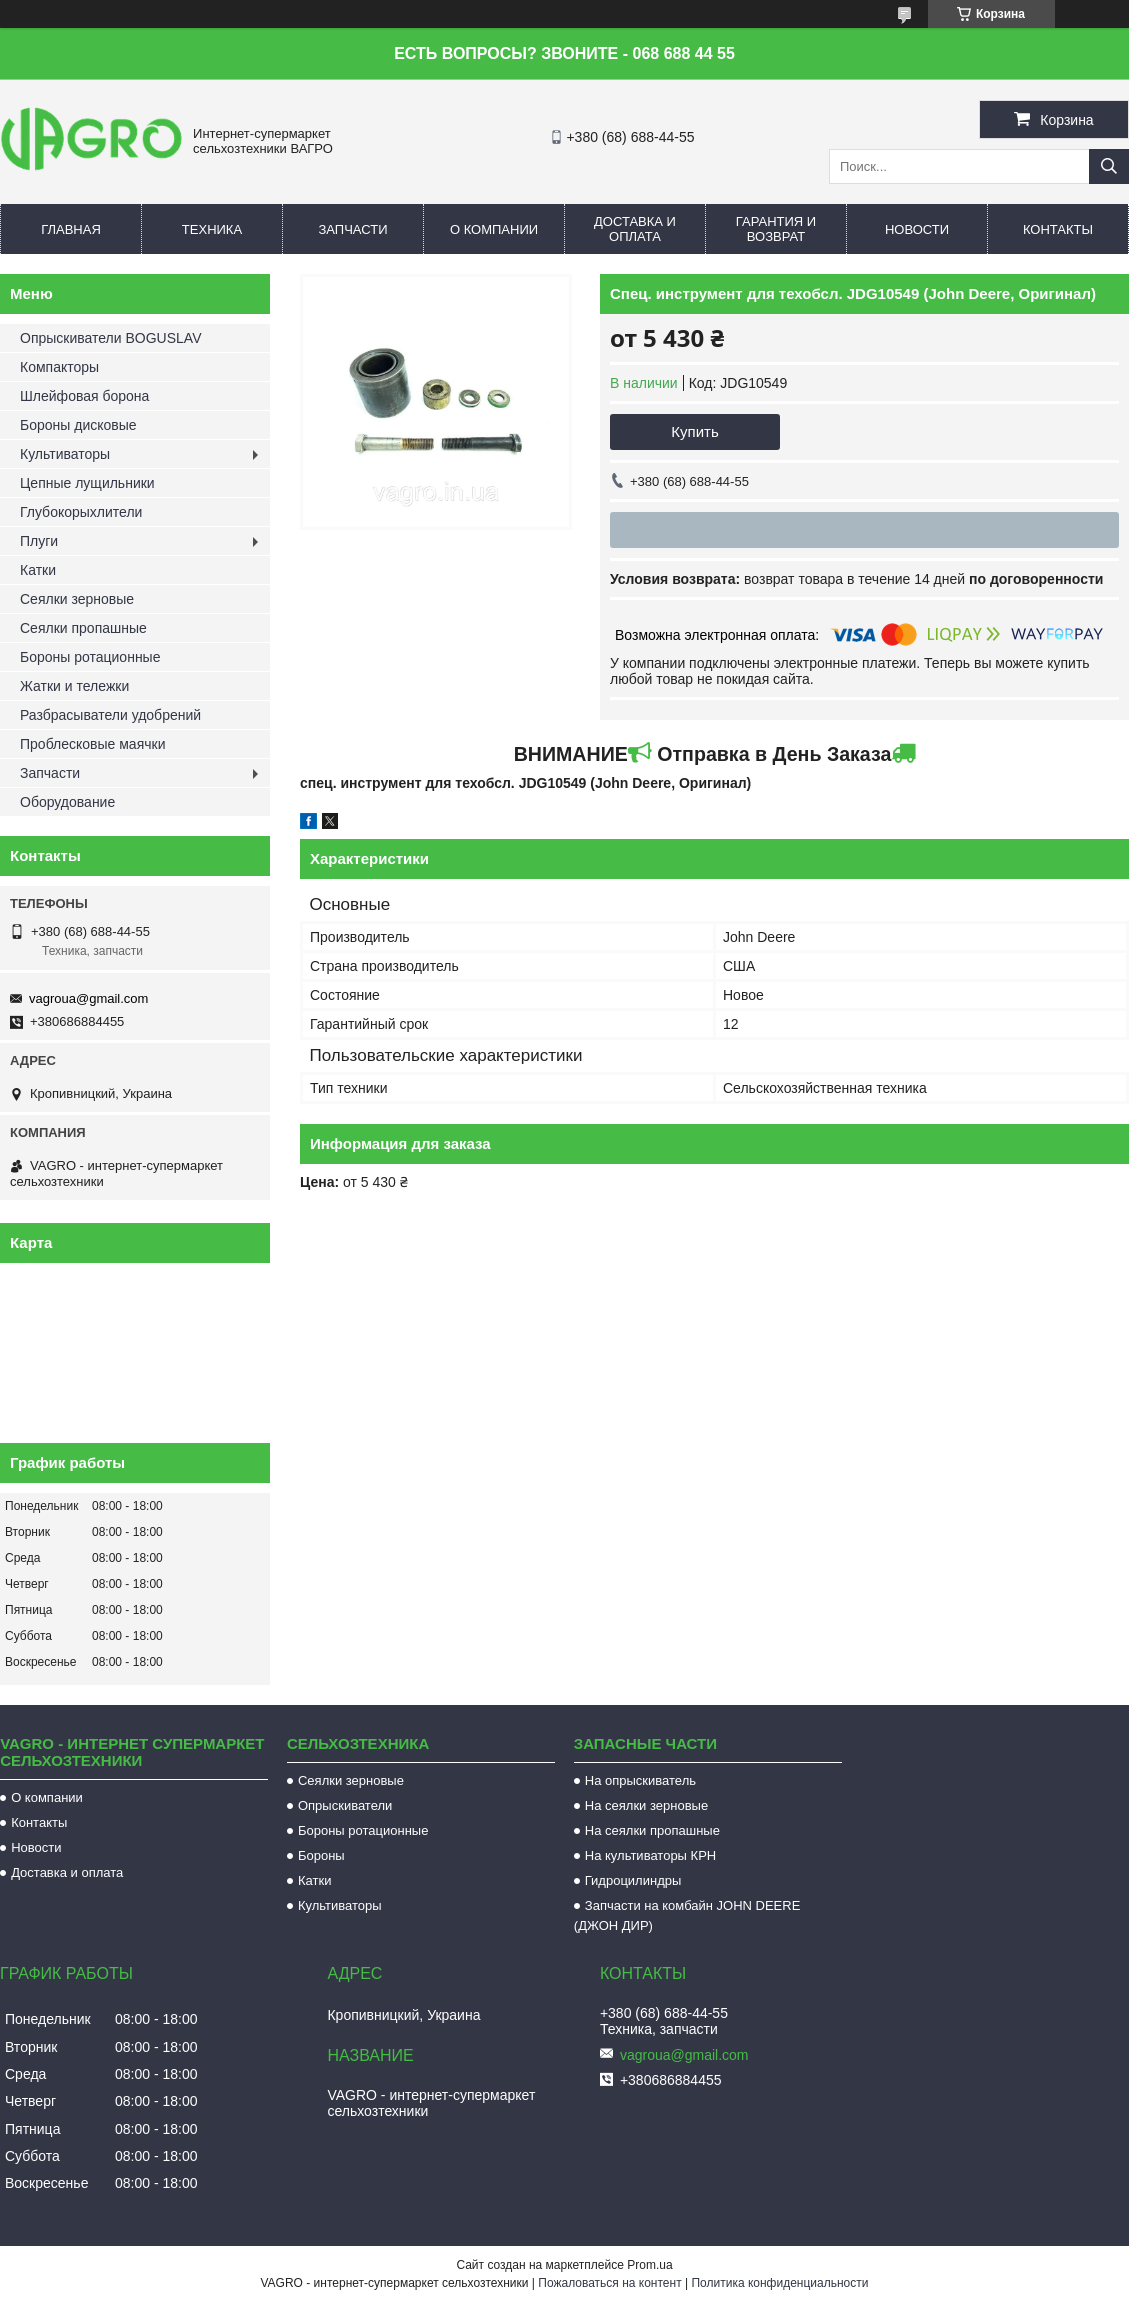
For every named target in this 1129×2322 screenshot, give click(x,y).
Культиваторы (65, 454)
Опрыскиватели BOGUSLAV (110, 338)
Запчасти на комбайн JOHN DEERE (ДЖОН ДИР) (687, 1915)
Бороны (321, 1855)
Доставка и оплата (635, 229)
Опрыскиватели (345, 1805)
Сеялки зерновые (77, 599)
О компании (494, 229)
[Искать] (1109, 166)
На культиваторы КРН (650, 1855)
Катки (38, 570)
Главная (71, 229)
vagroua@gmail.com (88, 998)
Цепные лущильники (87, 483)
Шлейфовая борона (84, 396)
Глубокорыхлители (81, 512)
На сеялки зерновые (646, 1805)
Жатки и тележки (74, 686)
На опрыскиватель (640, 1780)
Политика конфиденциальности (779, 2283)
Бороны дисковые (78, 425)
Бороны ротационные (90, 657)
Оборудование (67, 802)
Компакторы (59, 367)
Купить (694, 431)
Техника (212, 229)
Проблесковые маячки (92, 744)
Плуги (39, 541)
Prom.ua (649, 2265)
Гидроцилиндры (633, 1880)
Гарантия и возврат (776, 229)
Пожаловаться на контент (609, 2283)
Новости (917, 229)
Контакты (1058, 229)
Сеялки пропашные (83, 628)
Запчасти (352, 229)
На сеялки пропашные (652, 1830)
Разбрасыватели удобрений (110, 715)
